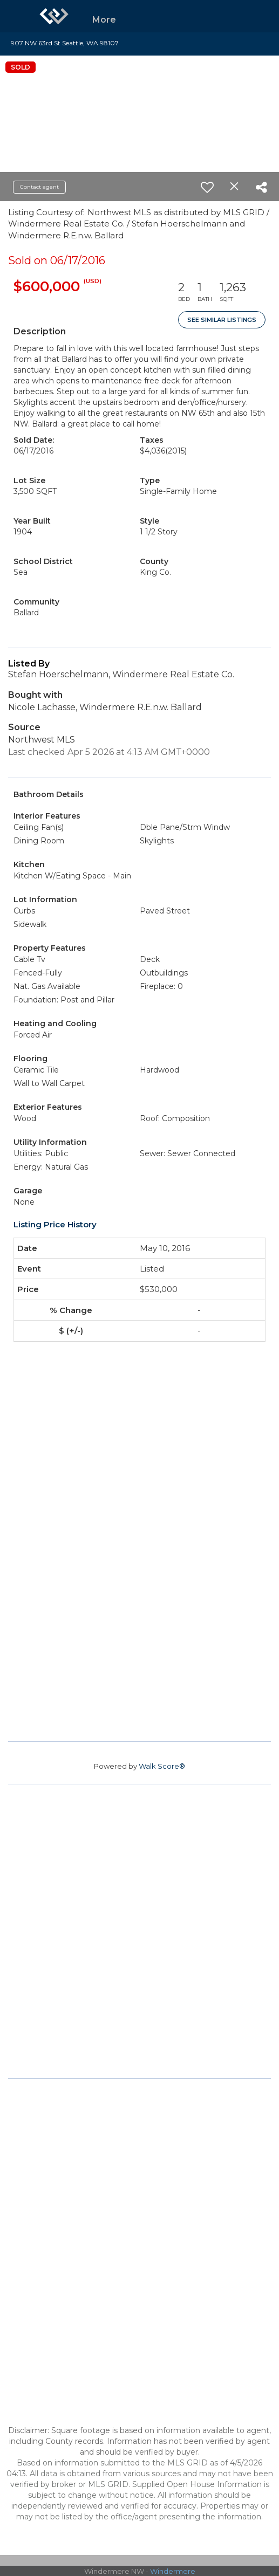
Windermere (172, 2571)
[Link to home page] (54, 16)
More (104, 20)
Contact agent (39, 186)
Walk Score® (162, 1766)
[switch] (207, 187)
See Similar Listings (221, 320)
